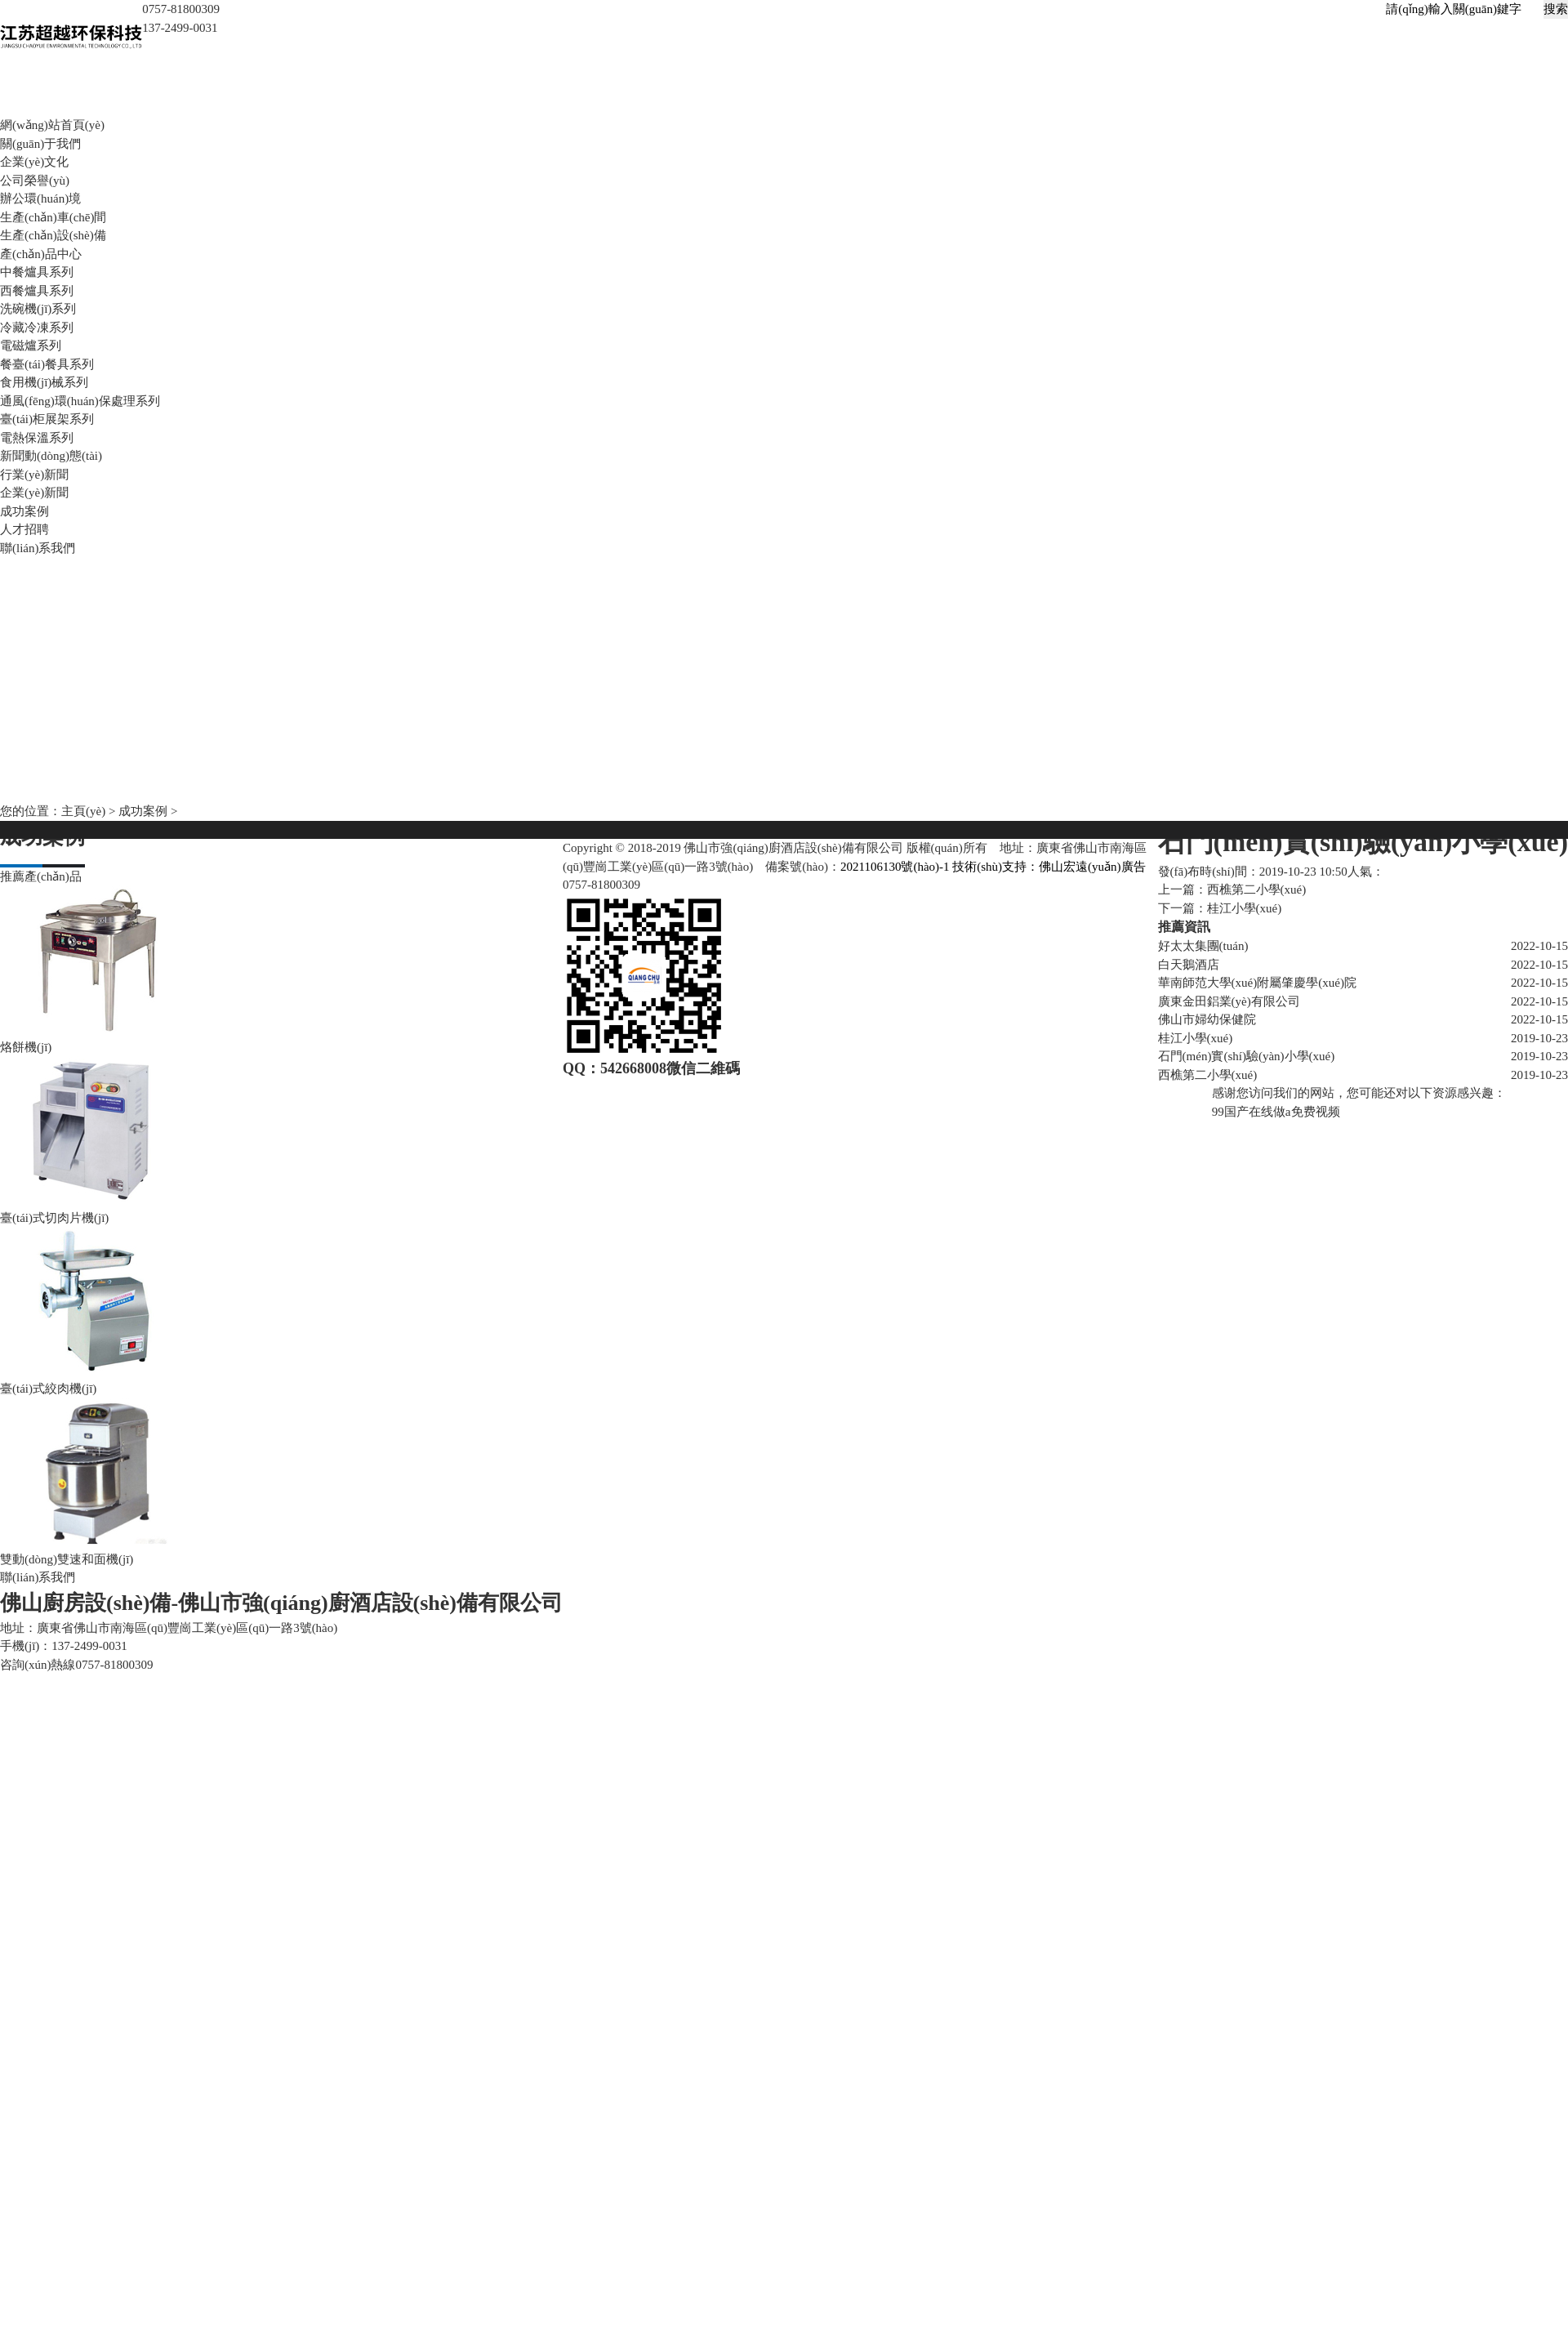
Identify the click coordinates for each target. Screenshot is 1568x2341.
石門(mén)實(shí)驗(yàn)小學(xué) (1246, 1056)
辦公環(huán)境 (40, 198)
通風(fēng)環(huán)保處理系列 (80, 400)
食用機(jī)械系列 (44, 382)
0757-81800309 (601, 884)
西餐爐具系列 (37, 290)
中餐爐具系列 (37, 272)
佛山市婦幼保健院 (1207, 1019)
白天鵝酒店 (1188, 963)
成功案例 (24, 510)
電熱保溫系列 (37, 437)
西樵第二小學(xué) (1257, 889)
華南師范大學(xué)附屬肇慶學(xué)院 (1257, 982)
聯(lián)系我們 (37, 547)
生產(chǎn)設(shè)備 (53, 235)
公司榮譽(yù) (34, 179)
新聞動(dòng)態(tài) (51, 455)
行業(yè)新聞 (34, 473)
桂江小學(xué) (1195, 1037)
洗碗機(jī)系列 (38, 308)
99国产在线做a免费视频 (1276, 1110)
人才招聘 (24, 529)
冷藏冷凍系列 (37, 326)
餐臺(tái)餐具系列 (47, 363)
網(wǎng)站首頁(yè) (52, 125)
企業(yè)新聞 (34, 492)
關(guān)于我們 (40, 142)
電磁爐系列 (30, 345)
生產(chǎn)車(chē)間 (53, 216)
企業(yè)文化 (34, 161)
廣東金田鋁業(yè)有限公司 (1229, 1000)
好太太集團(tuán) (1203, 945)
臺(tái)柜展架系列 (47, 419)
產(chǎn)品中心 (41, 253)
